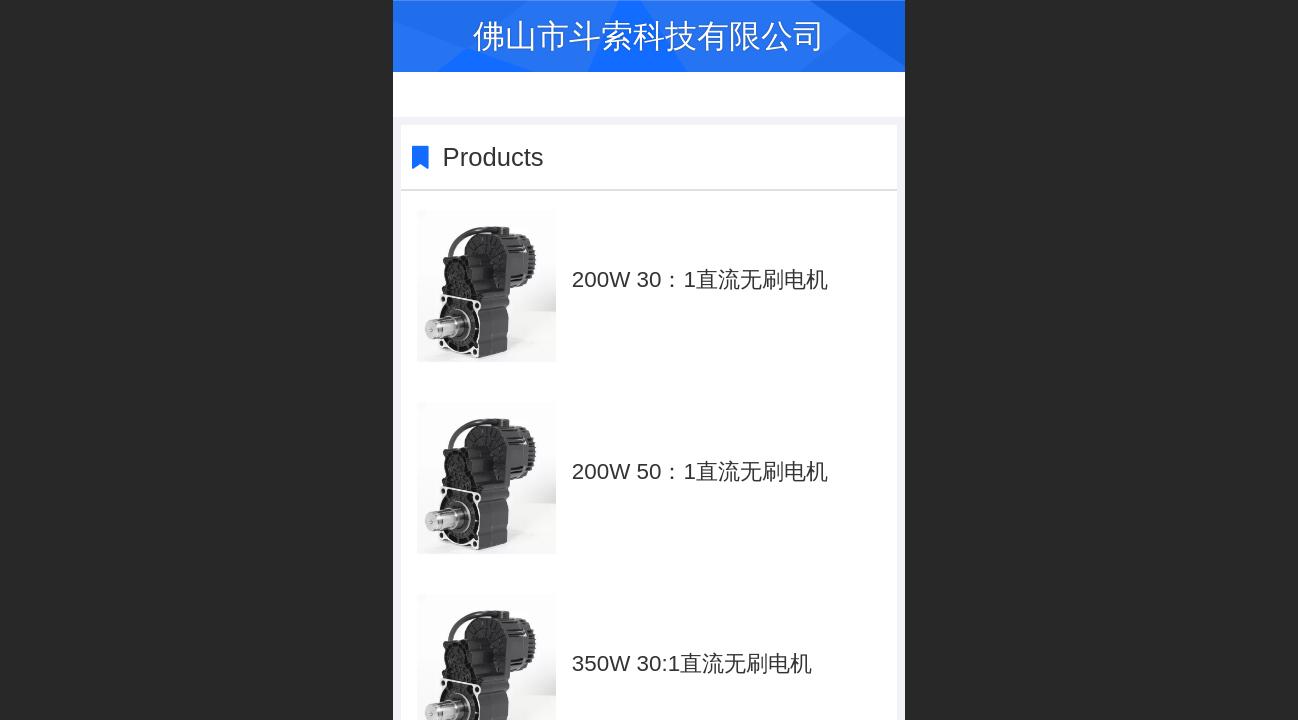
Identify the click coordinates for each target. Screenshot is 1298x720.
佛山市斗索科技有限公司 (649, 36)
